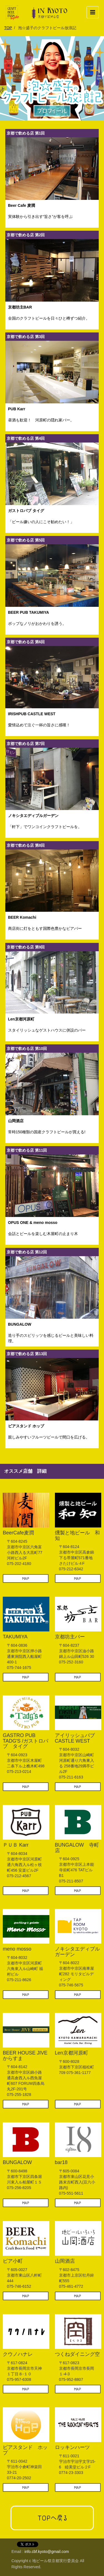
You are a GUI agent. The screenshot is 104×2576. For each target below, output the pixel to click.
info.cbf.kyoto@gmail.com (46, 2551)
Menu (94, 10)
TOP (8, 28)
